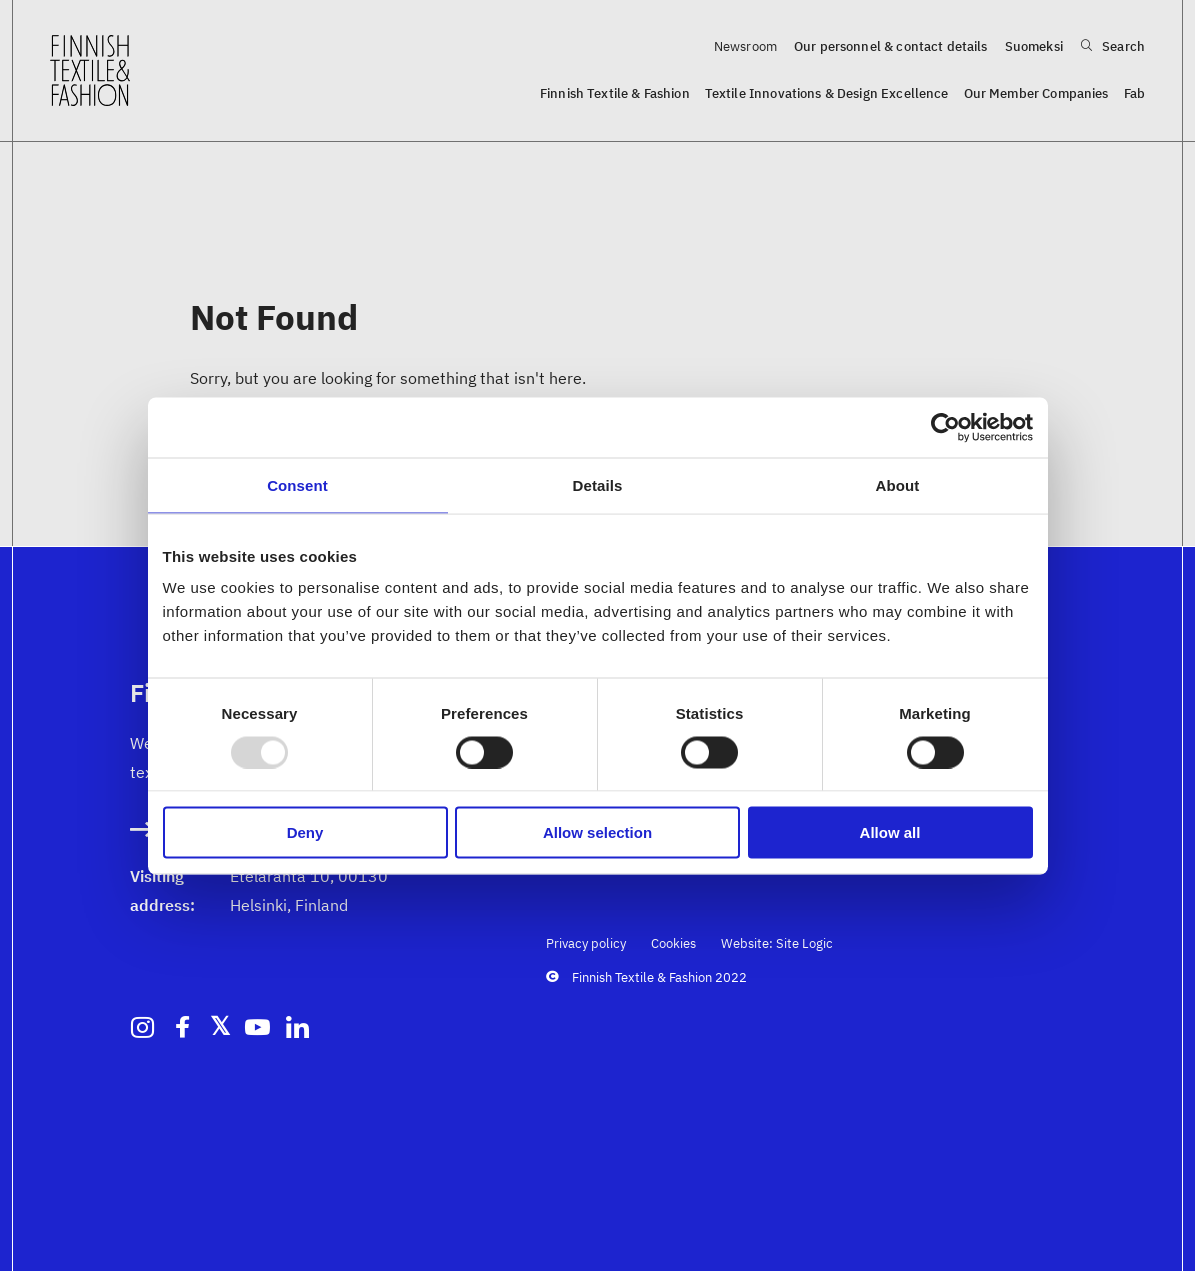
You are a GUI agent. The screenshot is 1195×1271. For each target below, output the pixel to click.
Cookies (673, 943)
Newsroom (745, 46)
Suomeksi (1034, 46)
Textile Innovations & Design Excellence (827, 93)
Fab (1134, 93)
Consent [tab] (297, 484)
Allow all (890, 832)
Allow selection (597, 832)
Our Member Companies (1036, 93)
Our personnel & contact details (891, 46)
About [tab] (898, 484)
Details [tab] (598, 484)
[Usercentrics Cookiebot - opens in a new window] (945, 427)
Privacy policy (586, 943)
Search (1112, 46)
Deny (305, 832)
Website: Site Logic (777, 943)
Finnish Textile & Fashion (615, 93)
